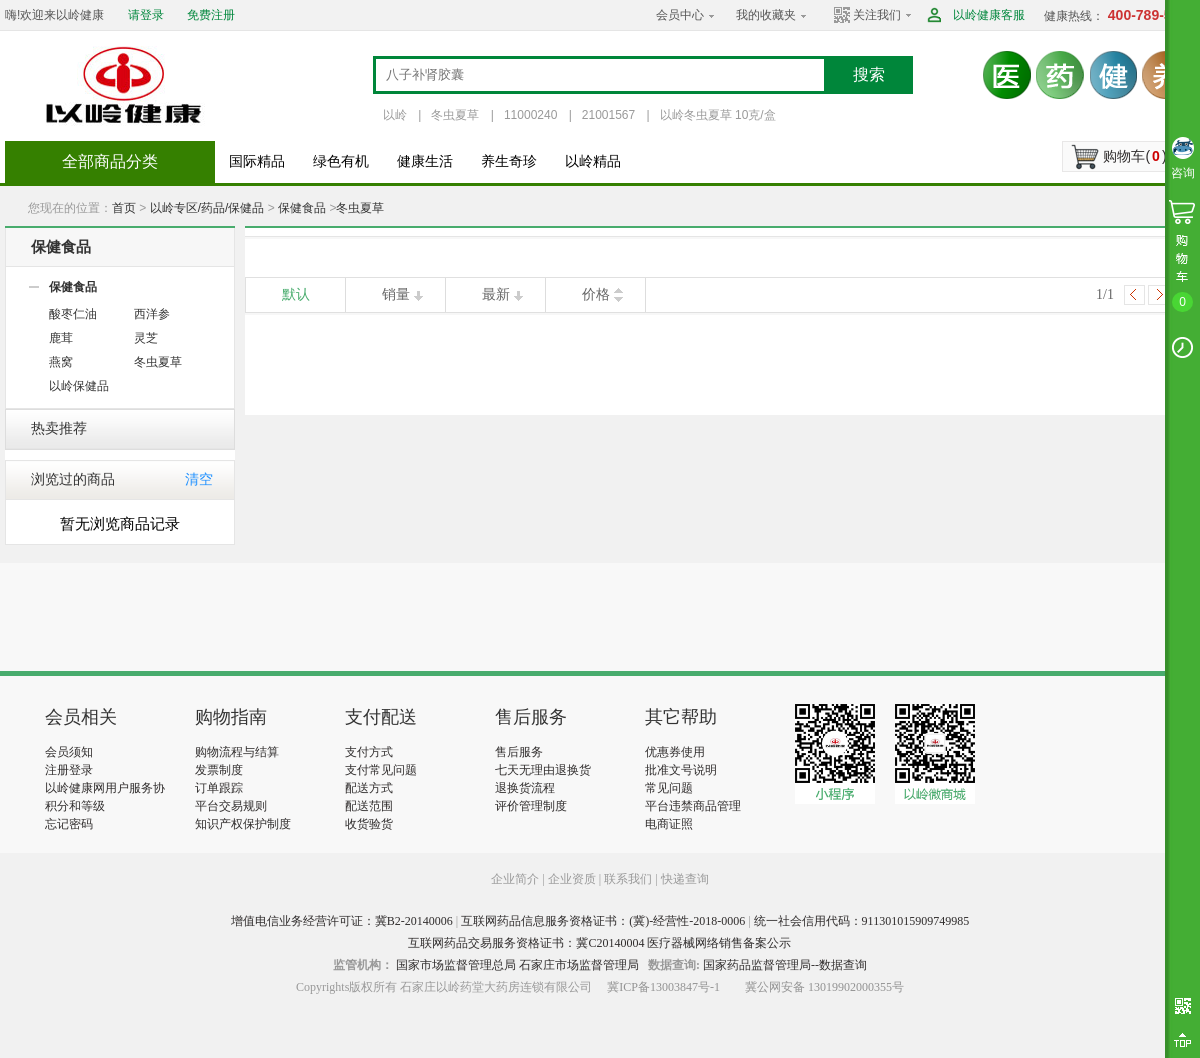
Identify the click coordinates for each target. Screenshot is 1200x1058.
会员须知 (69, 752)
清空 (199, 479)
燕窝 (61, 362)
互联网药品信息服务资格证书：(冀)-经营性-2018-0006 (603, 921)
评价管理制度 (531, 806)
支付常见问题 (381, 770)
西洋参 (152, 314)
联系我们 (628, 879)
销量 (396, 294)
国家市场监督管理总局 (456, 965)
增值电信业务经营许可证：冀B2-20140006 (342, 921)
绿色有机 (341, 161)
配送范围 (369, 806)
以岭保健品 (79, 386)
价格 (596, 294)
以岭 (395, 115)
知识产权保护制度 (243, 824)
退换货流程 (525, 788)
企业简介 (516, 879)
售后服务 (519, 752)
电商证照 (669, 824)
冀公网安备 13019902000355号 (824, 987)
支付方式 (369, 752)
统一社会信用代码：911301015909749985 (862, 921)
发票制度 (219, 770)
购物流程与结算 (237, 752)
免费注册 (211, 15)
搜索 (869, 74)
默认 (296, 294)
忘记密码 (69, 824)
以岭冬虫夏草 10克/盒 (718, 115)
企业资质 (572, 879)
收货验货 (369, 824)
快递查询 (685, 879)
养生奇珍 (509, 161)
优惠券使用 (675, 752)
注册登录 (69, 770)
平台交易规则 (231, 806)
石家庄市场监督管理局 (579, 965)
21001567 (608, 115)
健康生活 (425, 161)
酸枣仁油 (73, 314)
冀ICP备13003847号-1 (663, 987)
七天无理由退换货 (543, 770)
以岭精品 (593, 161)
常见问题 (669, 788)
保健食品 (302, 208)
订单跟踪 (219, 788)
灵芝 (146, 338)
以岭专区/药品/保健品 (207, 208)
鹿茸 (61, 338)
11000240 (530, 115)
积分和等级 (75, 806)
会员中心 (680, 15)
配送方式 (369, 788)
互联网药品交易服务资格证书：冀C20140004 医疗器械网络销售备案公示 (599, 943)
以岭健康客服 (989, 15)
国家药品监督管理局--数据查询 (785, 965)
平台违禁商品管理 (693, 806)
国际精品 (257, 161)
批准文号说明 (681, 770)
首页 (124, 208)
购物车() (1134, 156)
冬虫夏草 (455, 115)
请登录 (146, 15)
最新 (496, 294)
